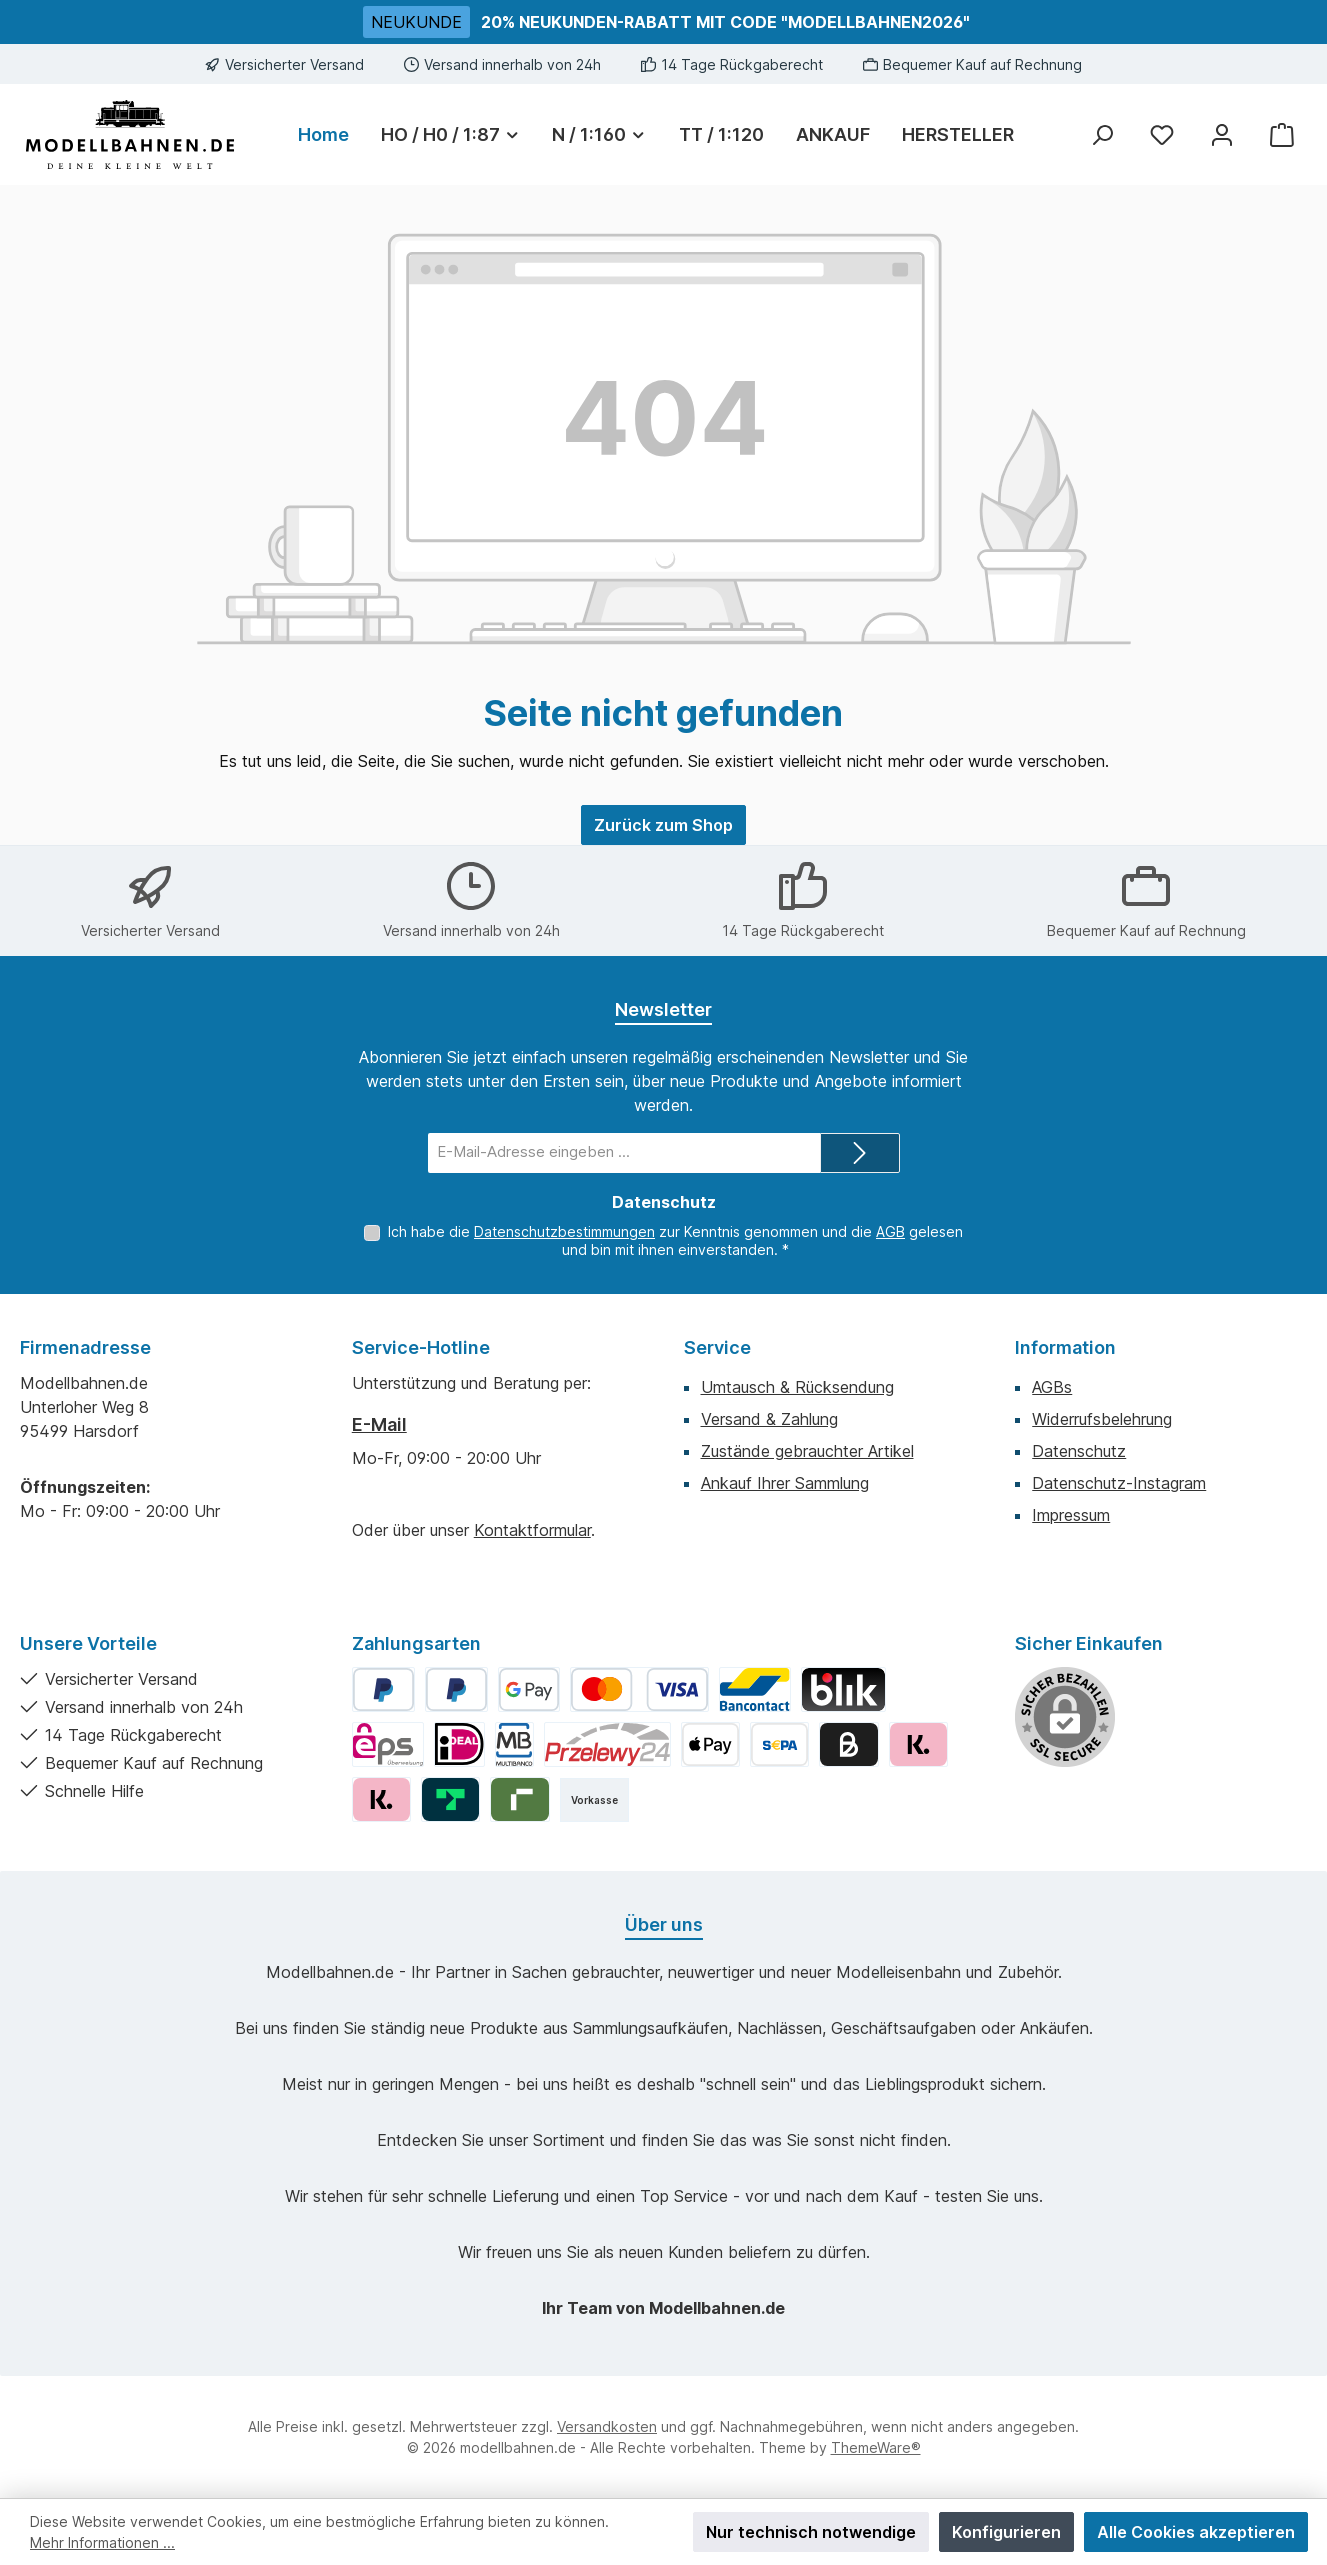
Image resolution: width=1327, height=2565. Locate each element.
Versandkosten (607, 2426)
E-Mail (379, 1424)
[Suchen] (1102, 134)
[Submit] (860, 1153)
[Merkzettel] (1162, 134)
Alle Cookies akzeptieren (1196, 2532)
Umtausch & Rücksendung (797, 1387)
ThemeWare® (876, 2447)
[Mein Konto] (1222, 134)
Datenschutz (1079, 1451)
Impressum (1071, 1515)
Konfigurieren (1006, 2532)
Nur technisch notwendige (811, 2532)
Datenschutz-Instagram (1119, 1483)
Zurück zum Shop (663, 825)
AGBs (1052, 1387)
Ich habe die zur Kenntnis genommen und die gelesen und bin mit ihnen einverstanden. (675, 1240)
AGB (890, 1231)
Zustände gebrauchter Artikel (807, 1451)
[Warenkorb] (1282, 134)
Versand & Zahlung (769, 1419)
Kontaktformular (532, 1530)
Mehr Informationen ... (102, 2542)
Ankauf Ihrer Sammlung (785, 1483)
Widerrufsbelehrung (1102, 1419)
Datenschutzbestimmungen (564, 1231)
